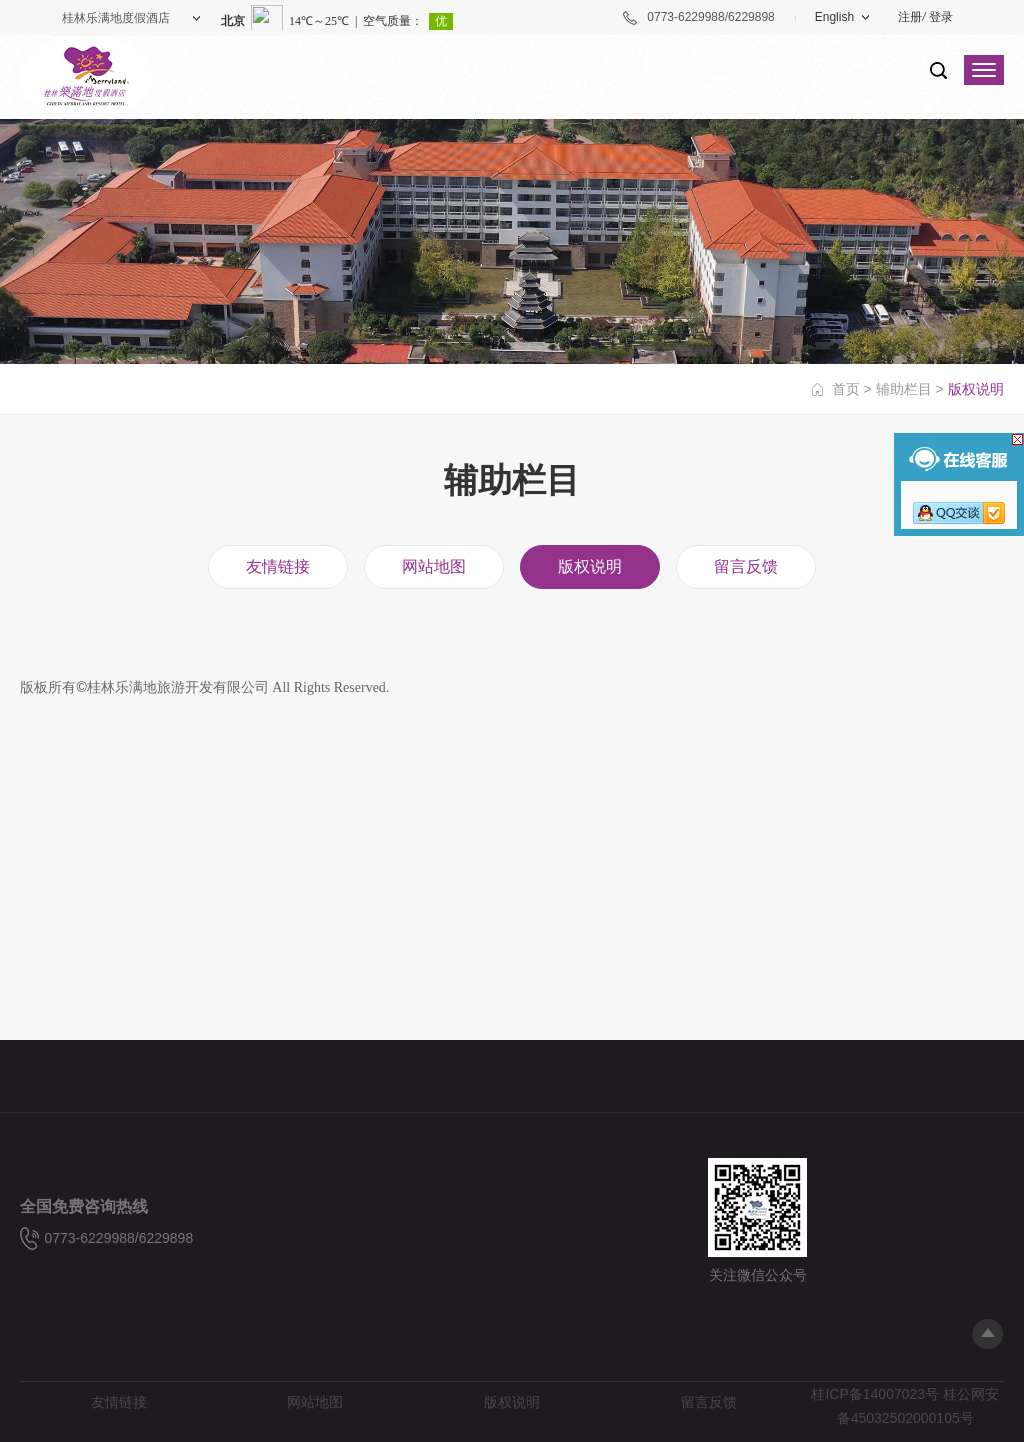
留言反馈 (746, 566)
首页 (846, 389)
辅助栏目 (904, 389)
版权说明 (590, 566)
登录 (941, 17)
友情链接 (278, 566)
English (834, 17)
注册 (910, 17)
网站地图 (434, 566)
